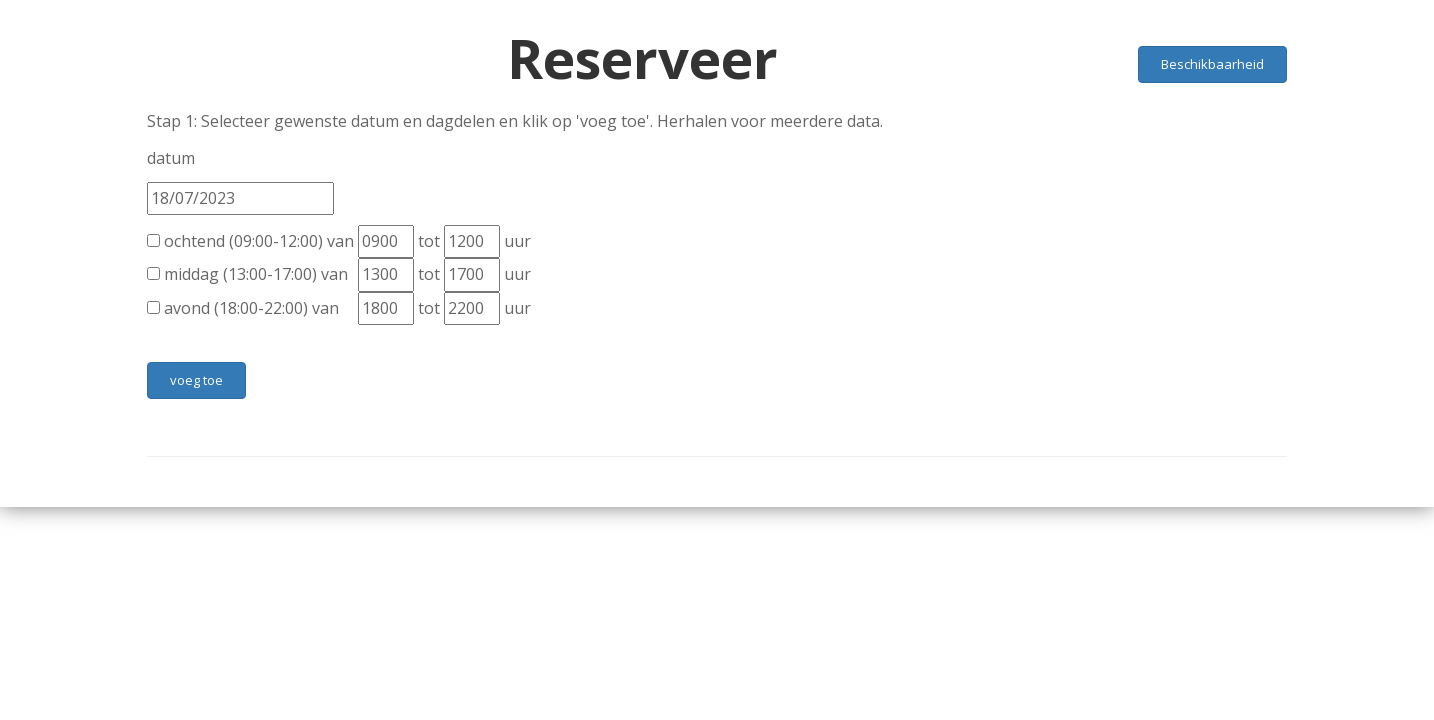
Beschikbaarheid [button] (1212, 64)
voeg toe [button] (196, 380)
